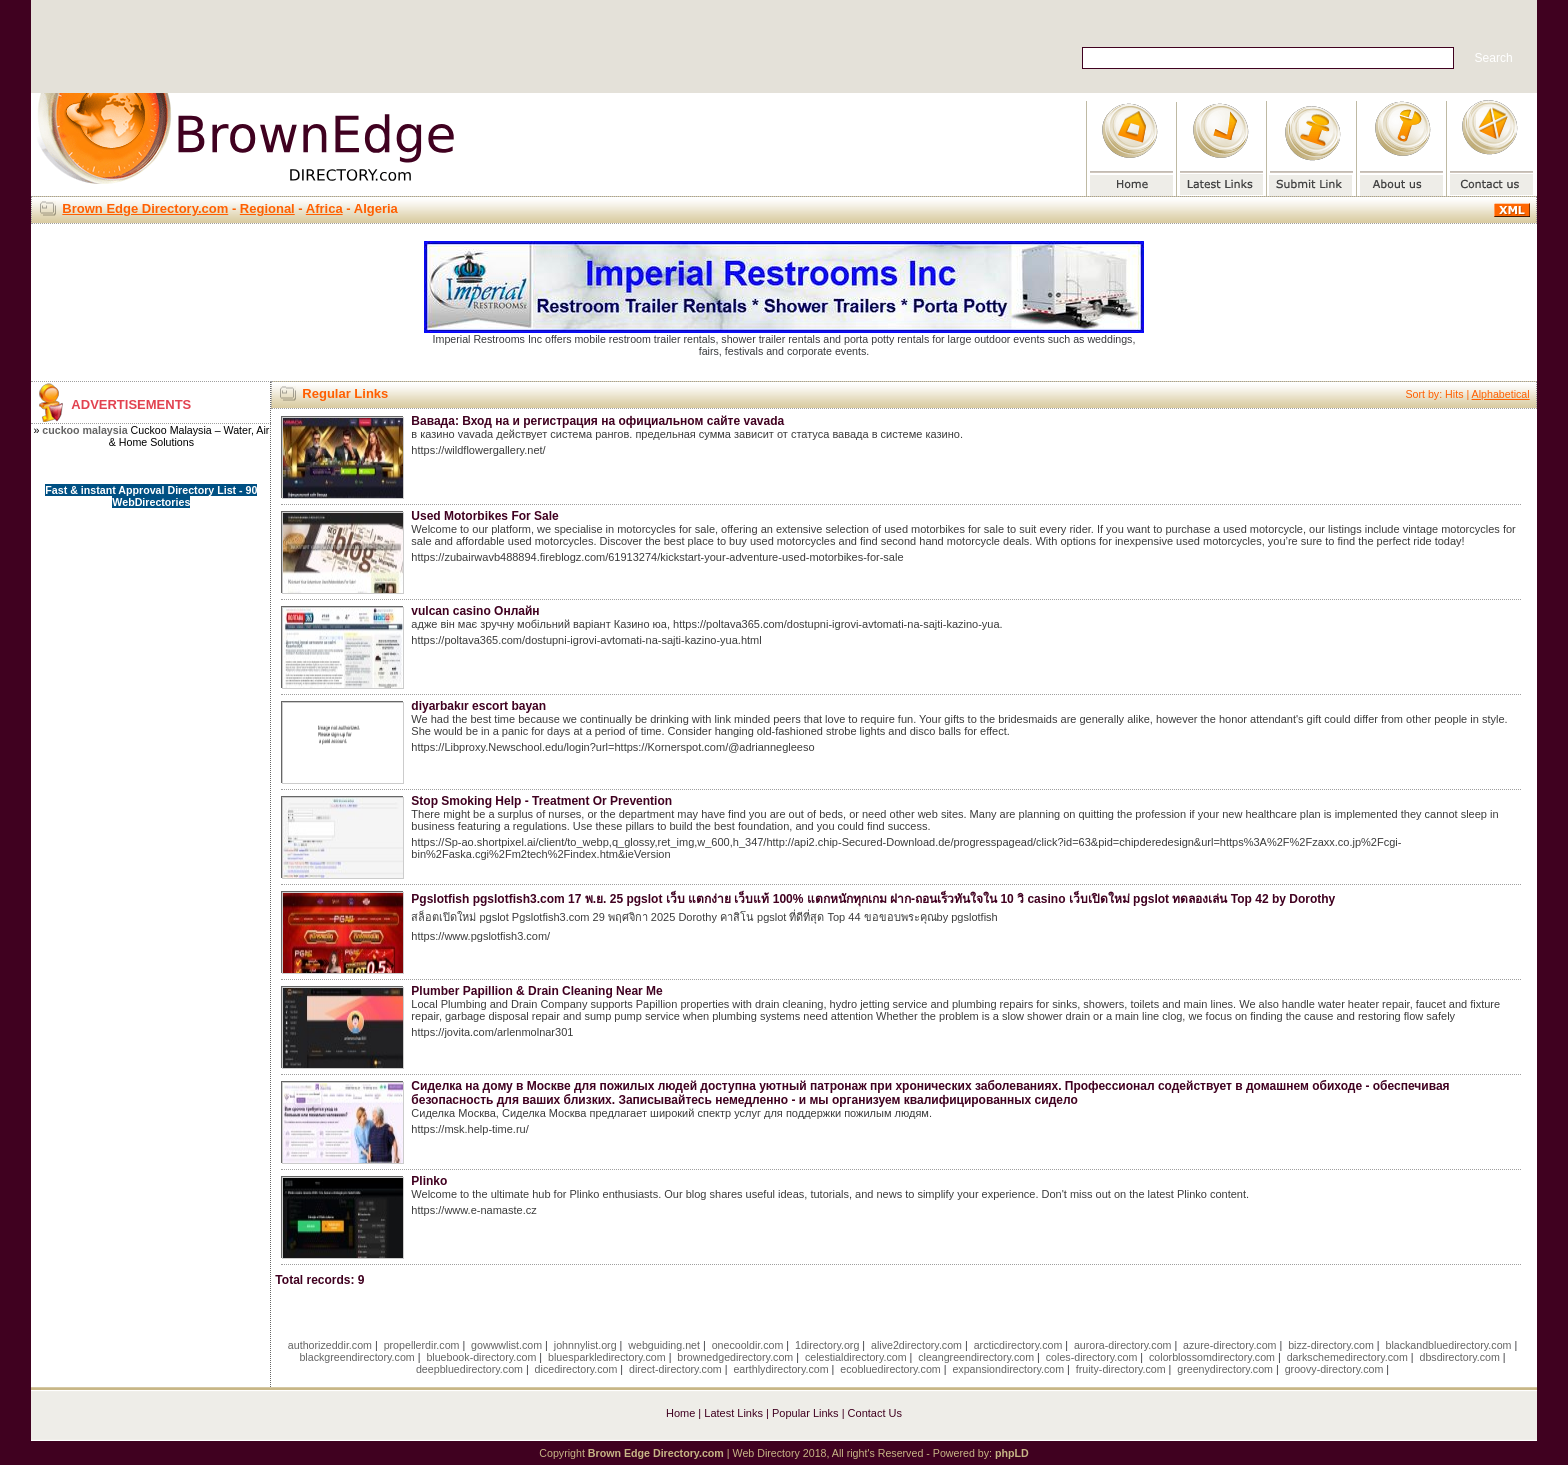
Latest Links (733, 1413)
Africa (324, 208)
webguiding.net (664, 1345)
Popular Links (805, 1413)
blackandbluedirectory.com (1448, 1345)
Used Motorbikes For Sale (484, 516)
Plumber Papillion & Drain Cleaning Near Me (536, 991)
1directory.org (827, 1345)
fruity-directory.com (1121, 1369)
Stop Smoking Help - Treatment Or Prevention (541, 801)
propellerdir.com (422, 1345)
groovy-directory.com (1334, 1369)
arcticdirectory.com (1018, 1345)
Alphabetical (1501, 394)
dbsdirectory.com (1460, 1357)
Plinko (429, 1181)
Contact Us (875, 1413)
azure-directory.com (1229, 1345)
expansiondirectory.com (1008, 1369)
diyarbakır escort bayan (478, 706)
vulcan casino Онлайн (475, 611)
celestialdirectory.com (856, 1357)
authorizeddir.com (330, 1345)
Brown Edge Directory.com (145, 208)
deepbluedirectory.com (469, 1369)
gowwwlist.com (506, 1345)
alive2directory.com (916, 1345)
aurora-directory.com (1123, 1345)
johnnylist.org (585, 1345)
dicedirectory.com (576, 1369)
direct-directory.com (675, 1369)
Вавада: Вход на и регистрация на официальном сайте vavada (597, 421)
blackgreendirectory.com (356, 1357)
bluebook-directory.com (481, 1357)
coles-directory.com (1092, 1357)
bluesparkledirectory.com (607, 1357)
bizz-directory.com (1331, 1345)
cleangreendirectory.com (976, 1357)
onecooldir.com (748, 1345)
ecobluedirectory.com (890, 1369)
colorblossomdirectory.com (1212, 1357)
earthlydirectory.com (780, 1369)
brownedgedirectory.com (735, 1357)
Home (680, 1413)
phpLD (1012, 1453)
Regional (267, 208)
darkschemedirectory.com (1347, 1357)
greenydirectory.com (1225, 1369)
